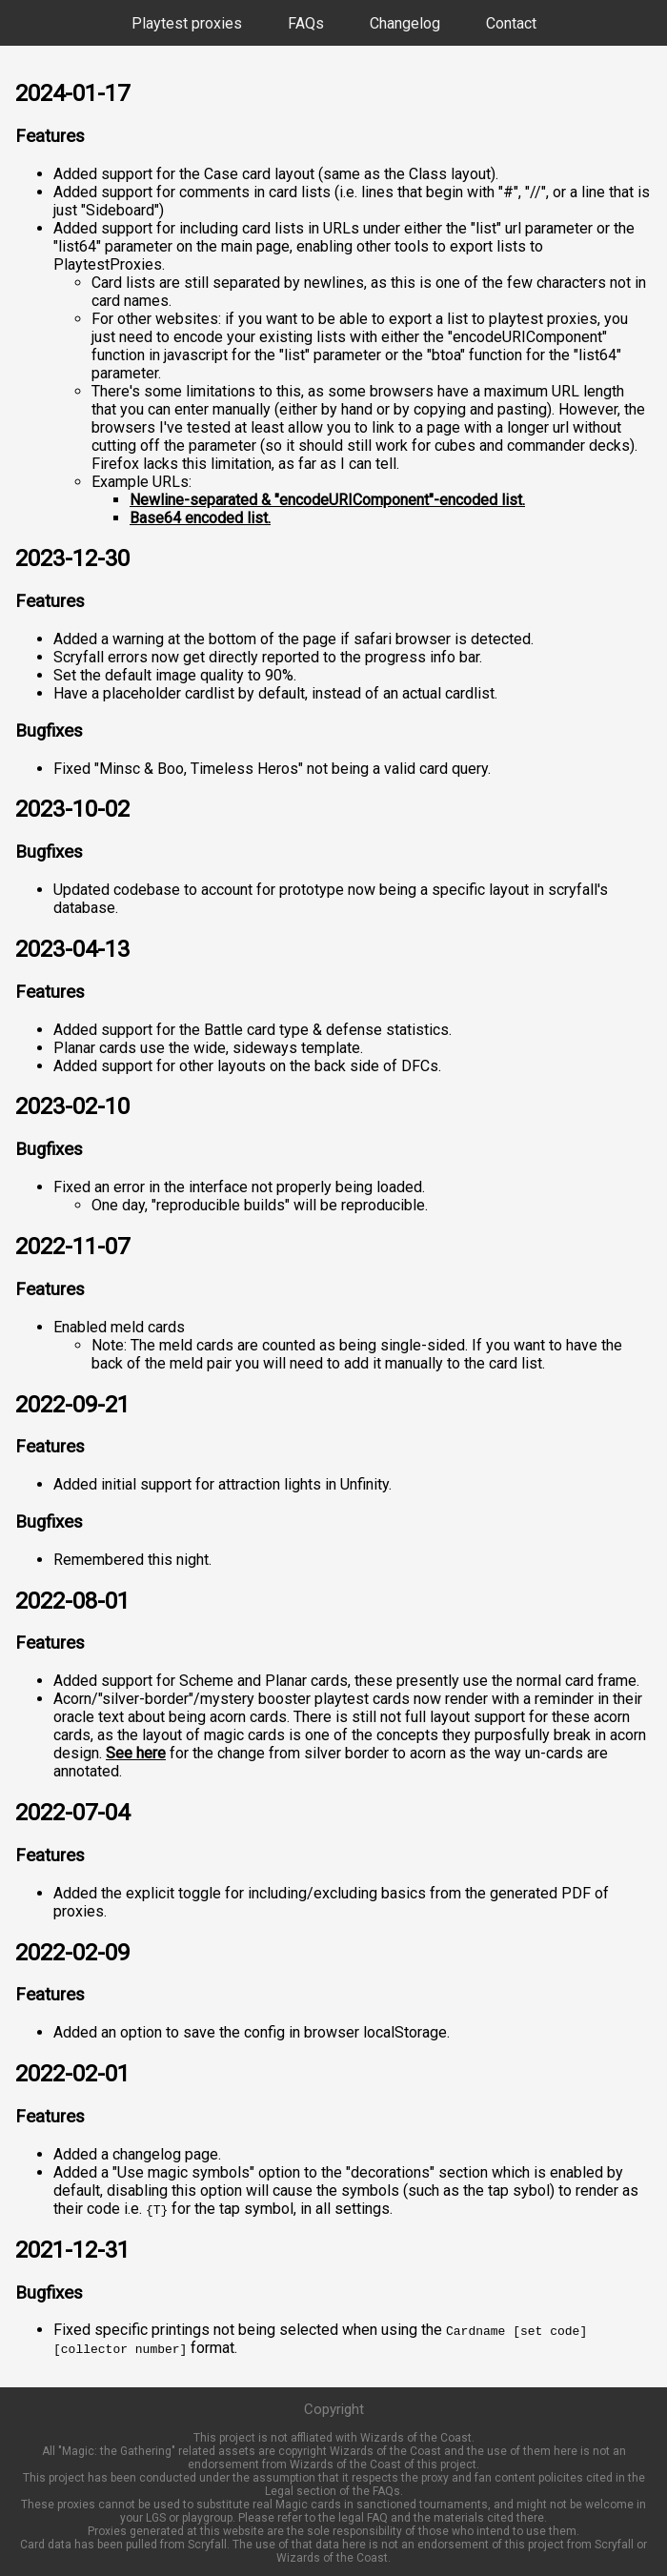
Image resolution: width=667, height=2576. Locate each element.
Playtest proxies (186, 23)
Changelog (405, 23)
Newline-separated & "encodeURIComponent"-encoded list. (327, 500)
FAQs (306, 23)
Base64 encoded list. (200, 518)
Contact (511, 23)
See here (136, 1753)
